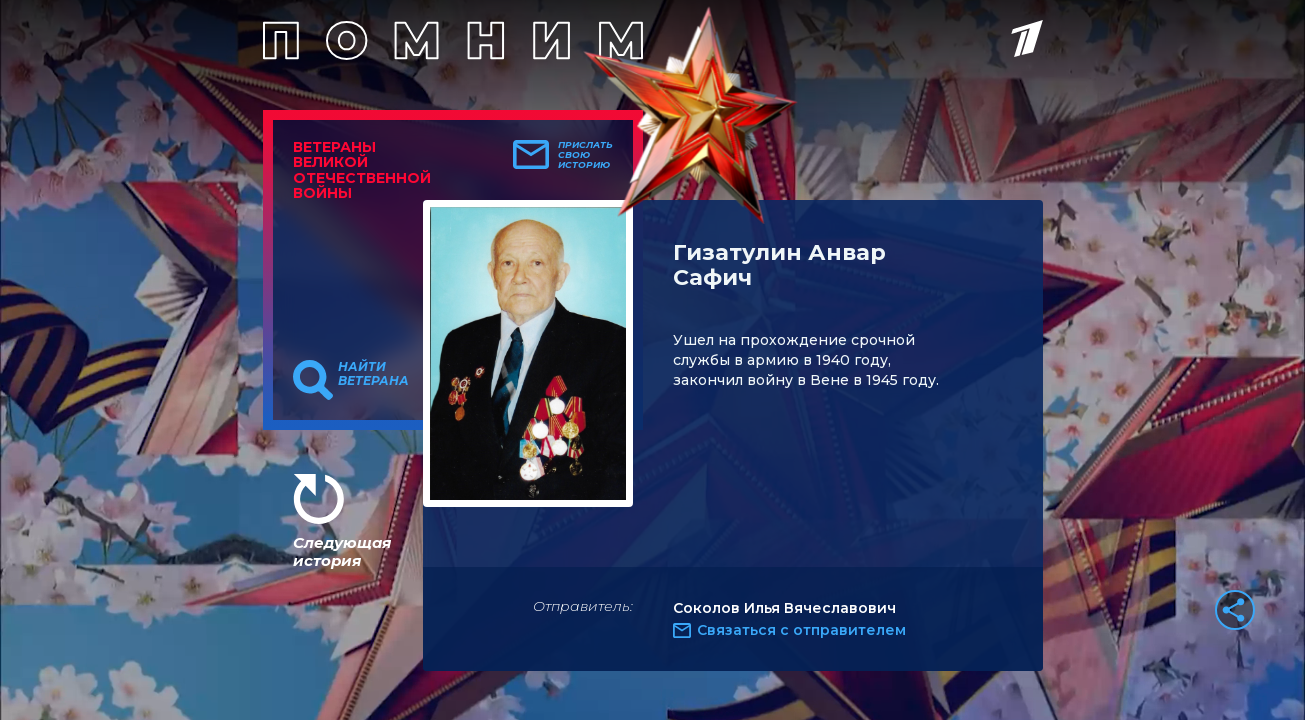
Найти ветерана (373, 374)
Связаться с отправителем (801, 630)
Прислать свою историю (585, 155)
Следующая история (342, 551)
